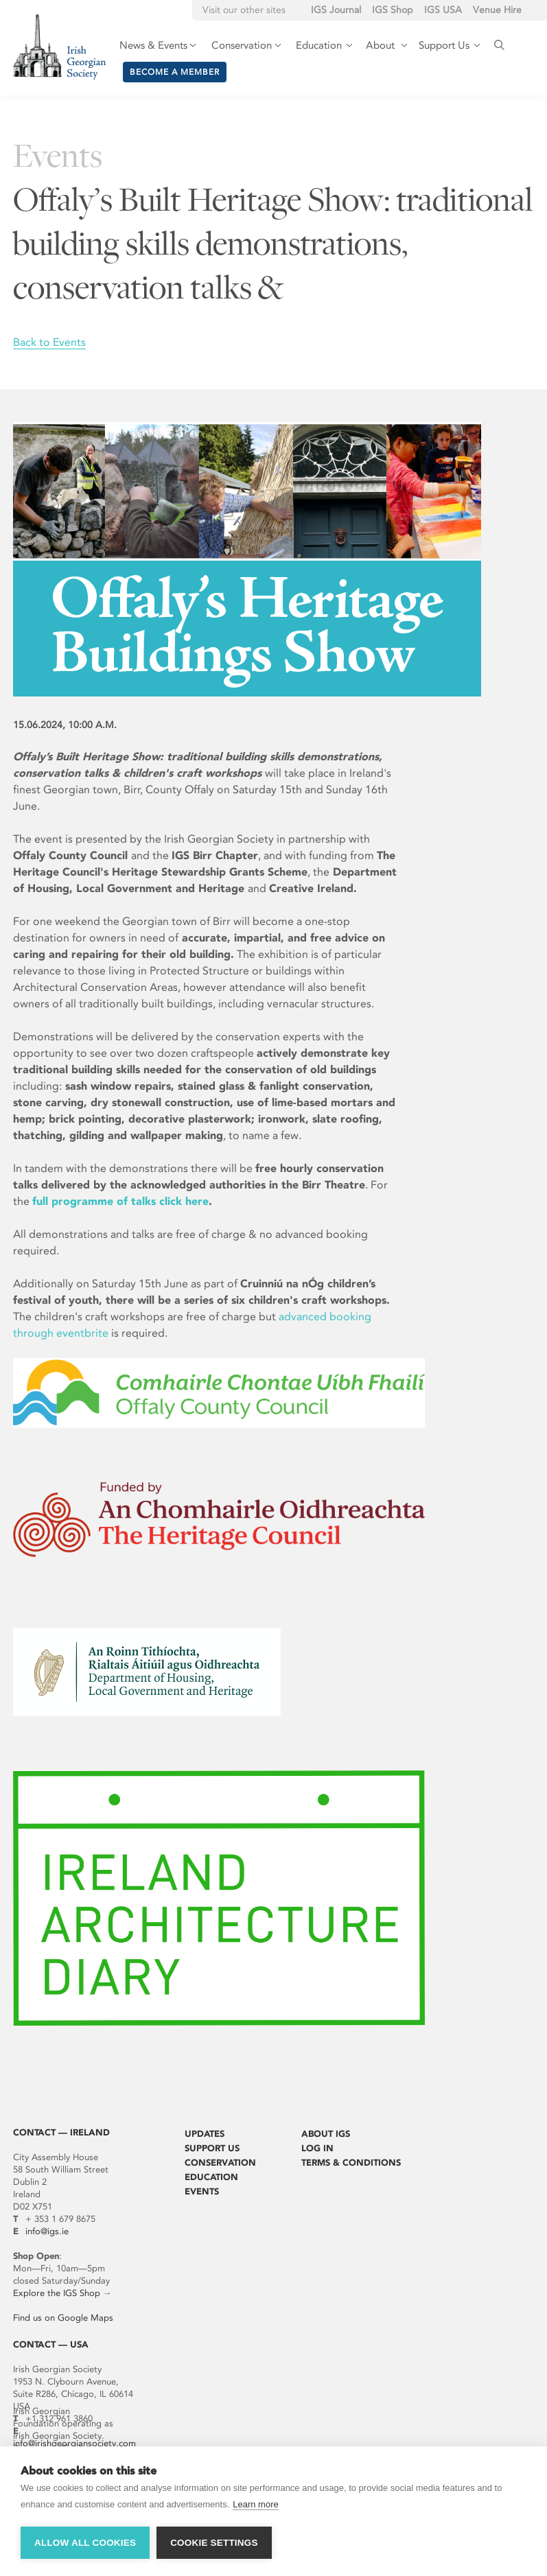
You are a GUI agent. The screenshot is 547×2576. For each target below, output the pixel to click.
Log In (317, 2148)
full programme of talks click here (120, 1201)
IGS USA (443, 10)
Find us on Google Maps (63, 2317)
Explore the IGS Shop (56, 2293)
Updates (204, 2134)
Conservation (220, 2162)
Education (211, 2177)
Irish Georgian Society (59, 46)
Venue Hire (497, 10)
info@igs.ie (47, 2231)
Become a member (175, 72)
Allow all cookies (85, 2543)
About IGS (325, 2134)
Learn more (255, 2504)
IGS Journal (336, 10)
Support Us (212, 2148)
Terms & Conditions (351, 2162)
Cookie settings (214, 2543)
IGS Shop (392, 10)
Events (202, 2191)
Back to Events (49, 342)
